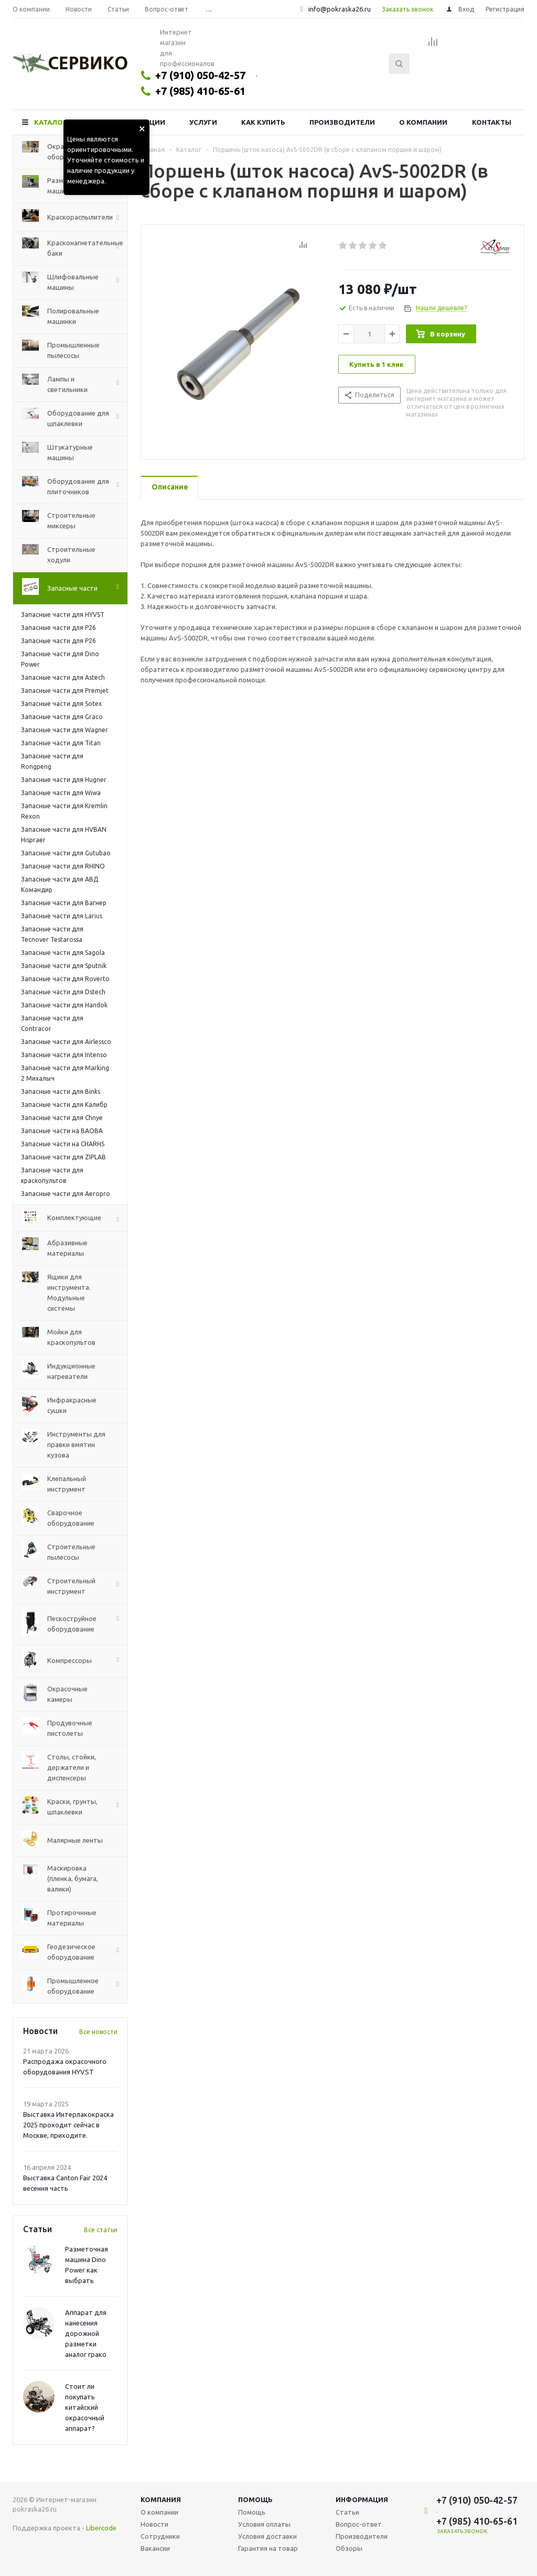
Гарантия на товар (268, 2548)
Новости (154, 2524)
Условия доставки (267, 2536)
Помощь (255, 2499)
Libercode (101, 2527)
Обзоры (349, 2548)
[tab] (169, 487)
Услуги (203, 122)
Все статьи (100, 2229)
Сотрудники (160, 2536)
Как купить (263, 122)
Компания (161, 2499)
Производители (342, 122)
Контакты (491, 122)
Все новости (98, 2031)
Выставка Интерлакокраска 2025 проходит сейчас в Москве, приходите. (68, 2125)
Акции (152, 122)
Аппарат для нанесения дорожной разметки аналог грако (85, 2333)
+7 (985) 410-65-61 (200, 91)
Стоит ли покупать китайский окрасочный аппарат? (84, 2407)
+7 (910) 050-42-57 (200, 75)
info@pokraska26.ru (339, 9)
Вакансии (155, 2548)
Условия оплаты (264, 2524)
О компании (423, 122)
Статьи (347, 2512)
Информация (362, 2499)
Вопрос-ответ (359, 2524)
